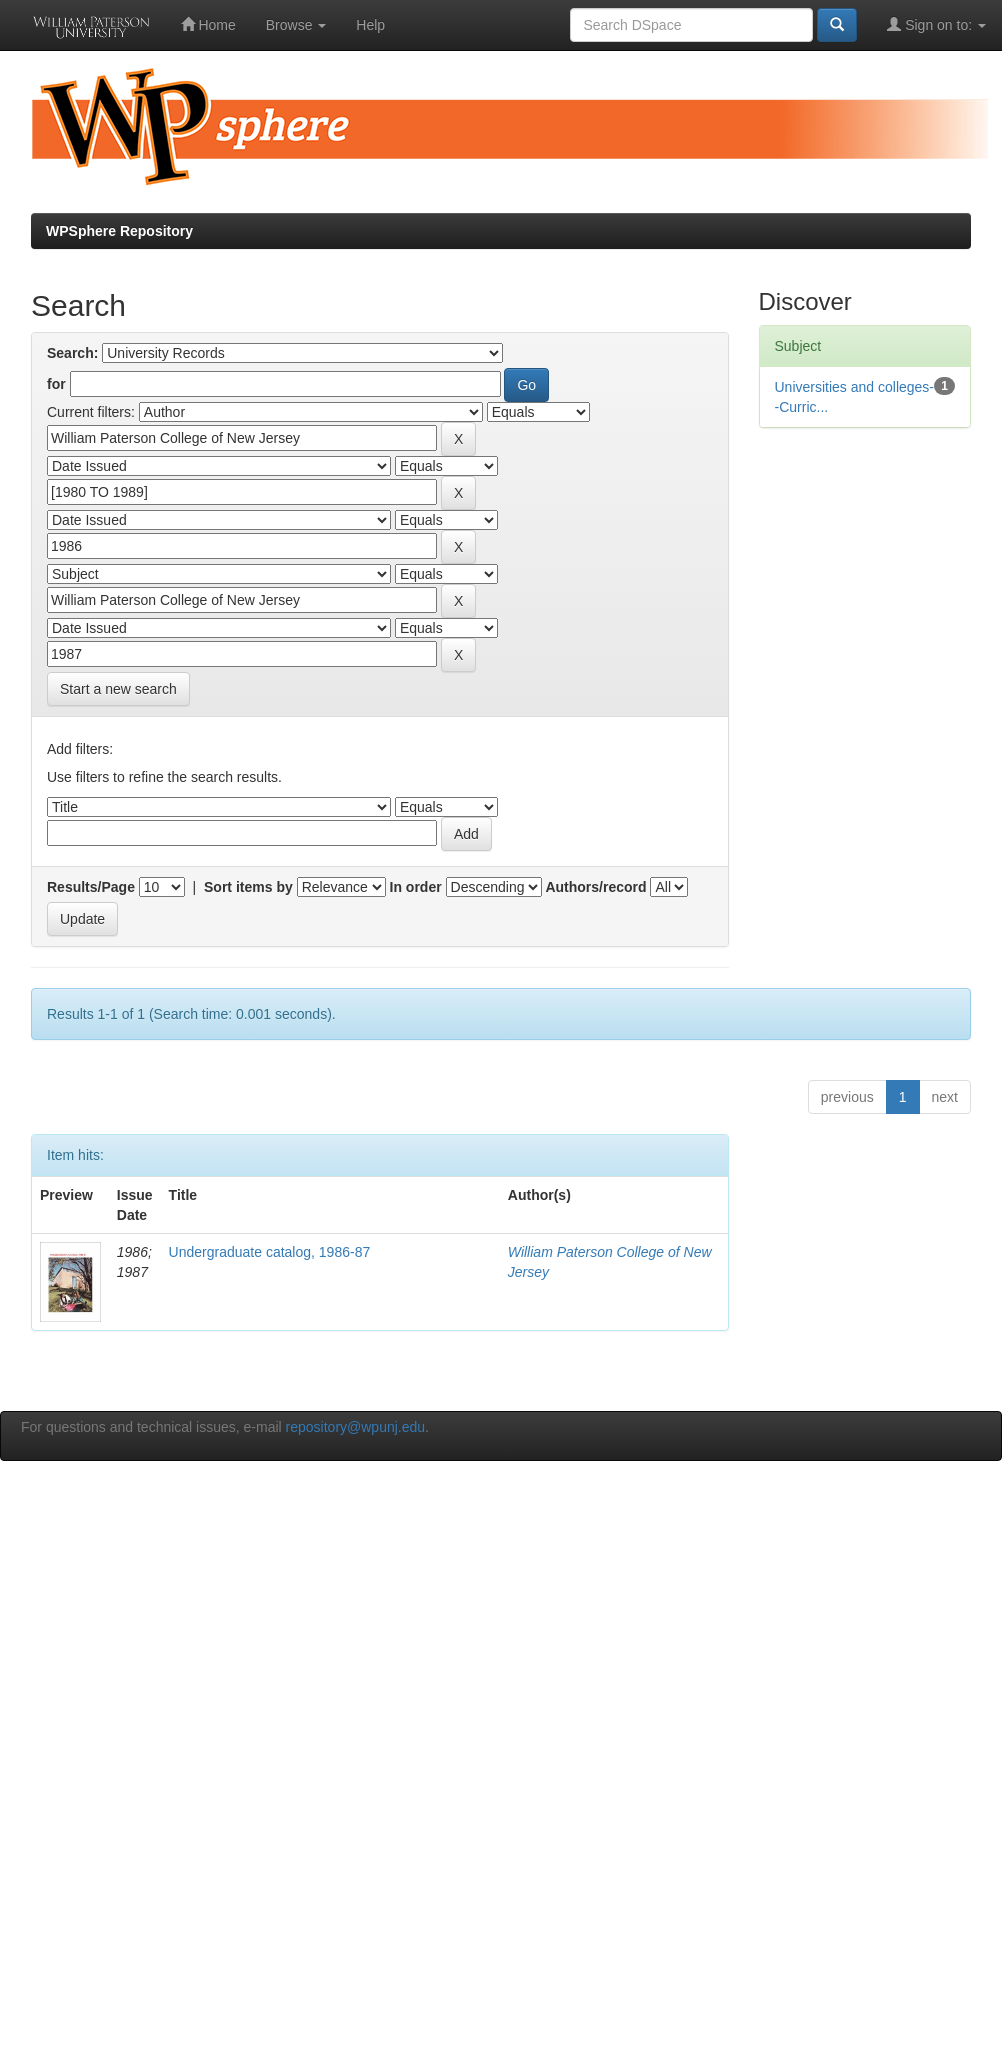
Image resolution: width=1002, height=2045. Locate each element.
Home (208, 24)
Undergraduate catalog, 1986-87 (270, 1252)
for (56, 384)
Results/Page (91, 887)
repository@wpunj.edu (356, 1427)
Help (370, 25)
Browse (296, 25)
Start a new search (118, 689)
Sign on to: (936, 24)
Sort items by (248, 887)
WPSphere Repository (119, 231)
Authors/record (595, 887)
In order (416, 887)
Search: (72, 353)
